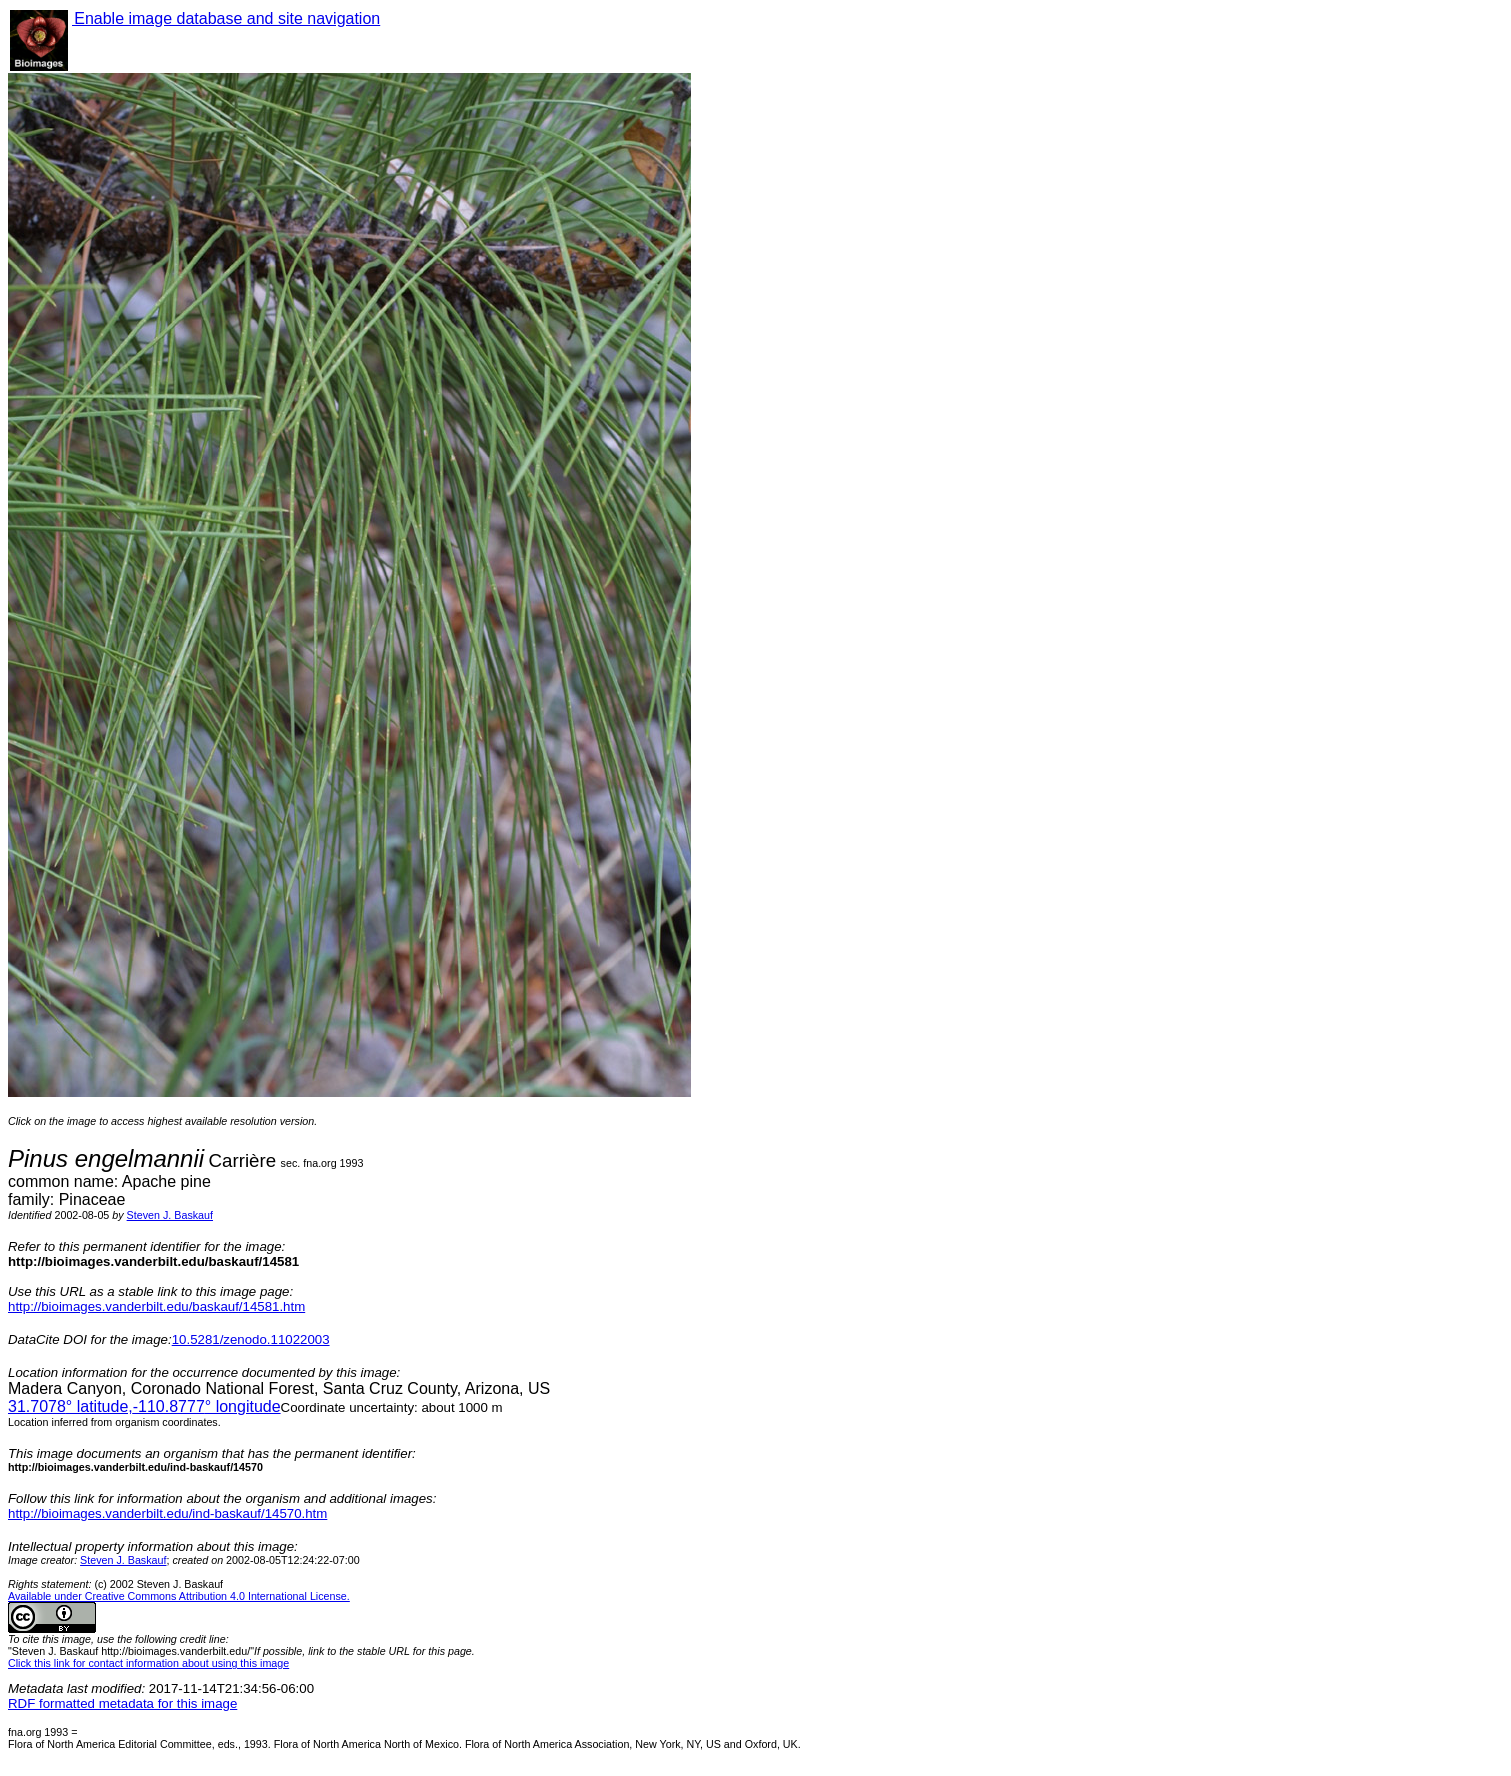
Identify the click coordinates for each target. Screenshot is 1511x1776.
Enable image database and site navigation (226, 18)
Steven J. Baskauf (170, 1215)
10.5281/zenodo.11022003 (251, 1339)
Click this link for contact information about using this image (148, 1663)
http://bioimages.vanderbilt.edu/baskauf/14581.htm (156, 1306)
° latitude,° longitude (144, 1406)
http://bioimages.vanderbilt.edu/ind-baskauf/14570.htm (167, 1513)
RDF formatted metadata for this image (122, 1703)
